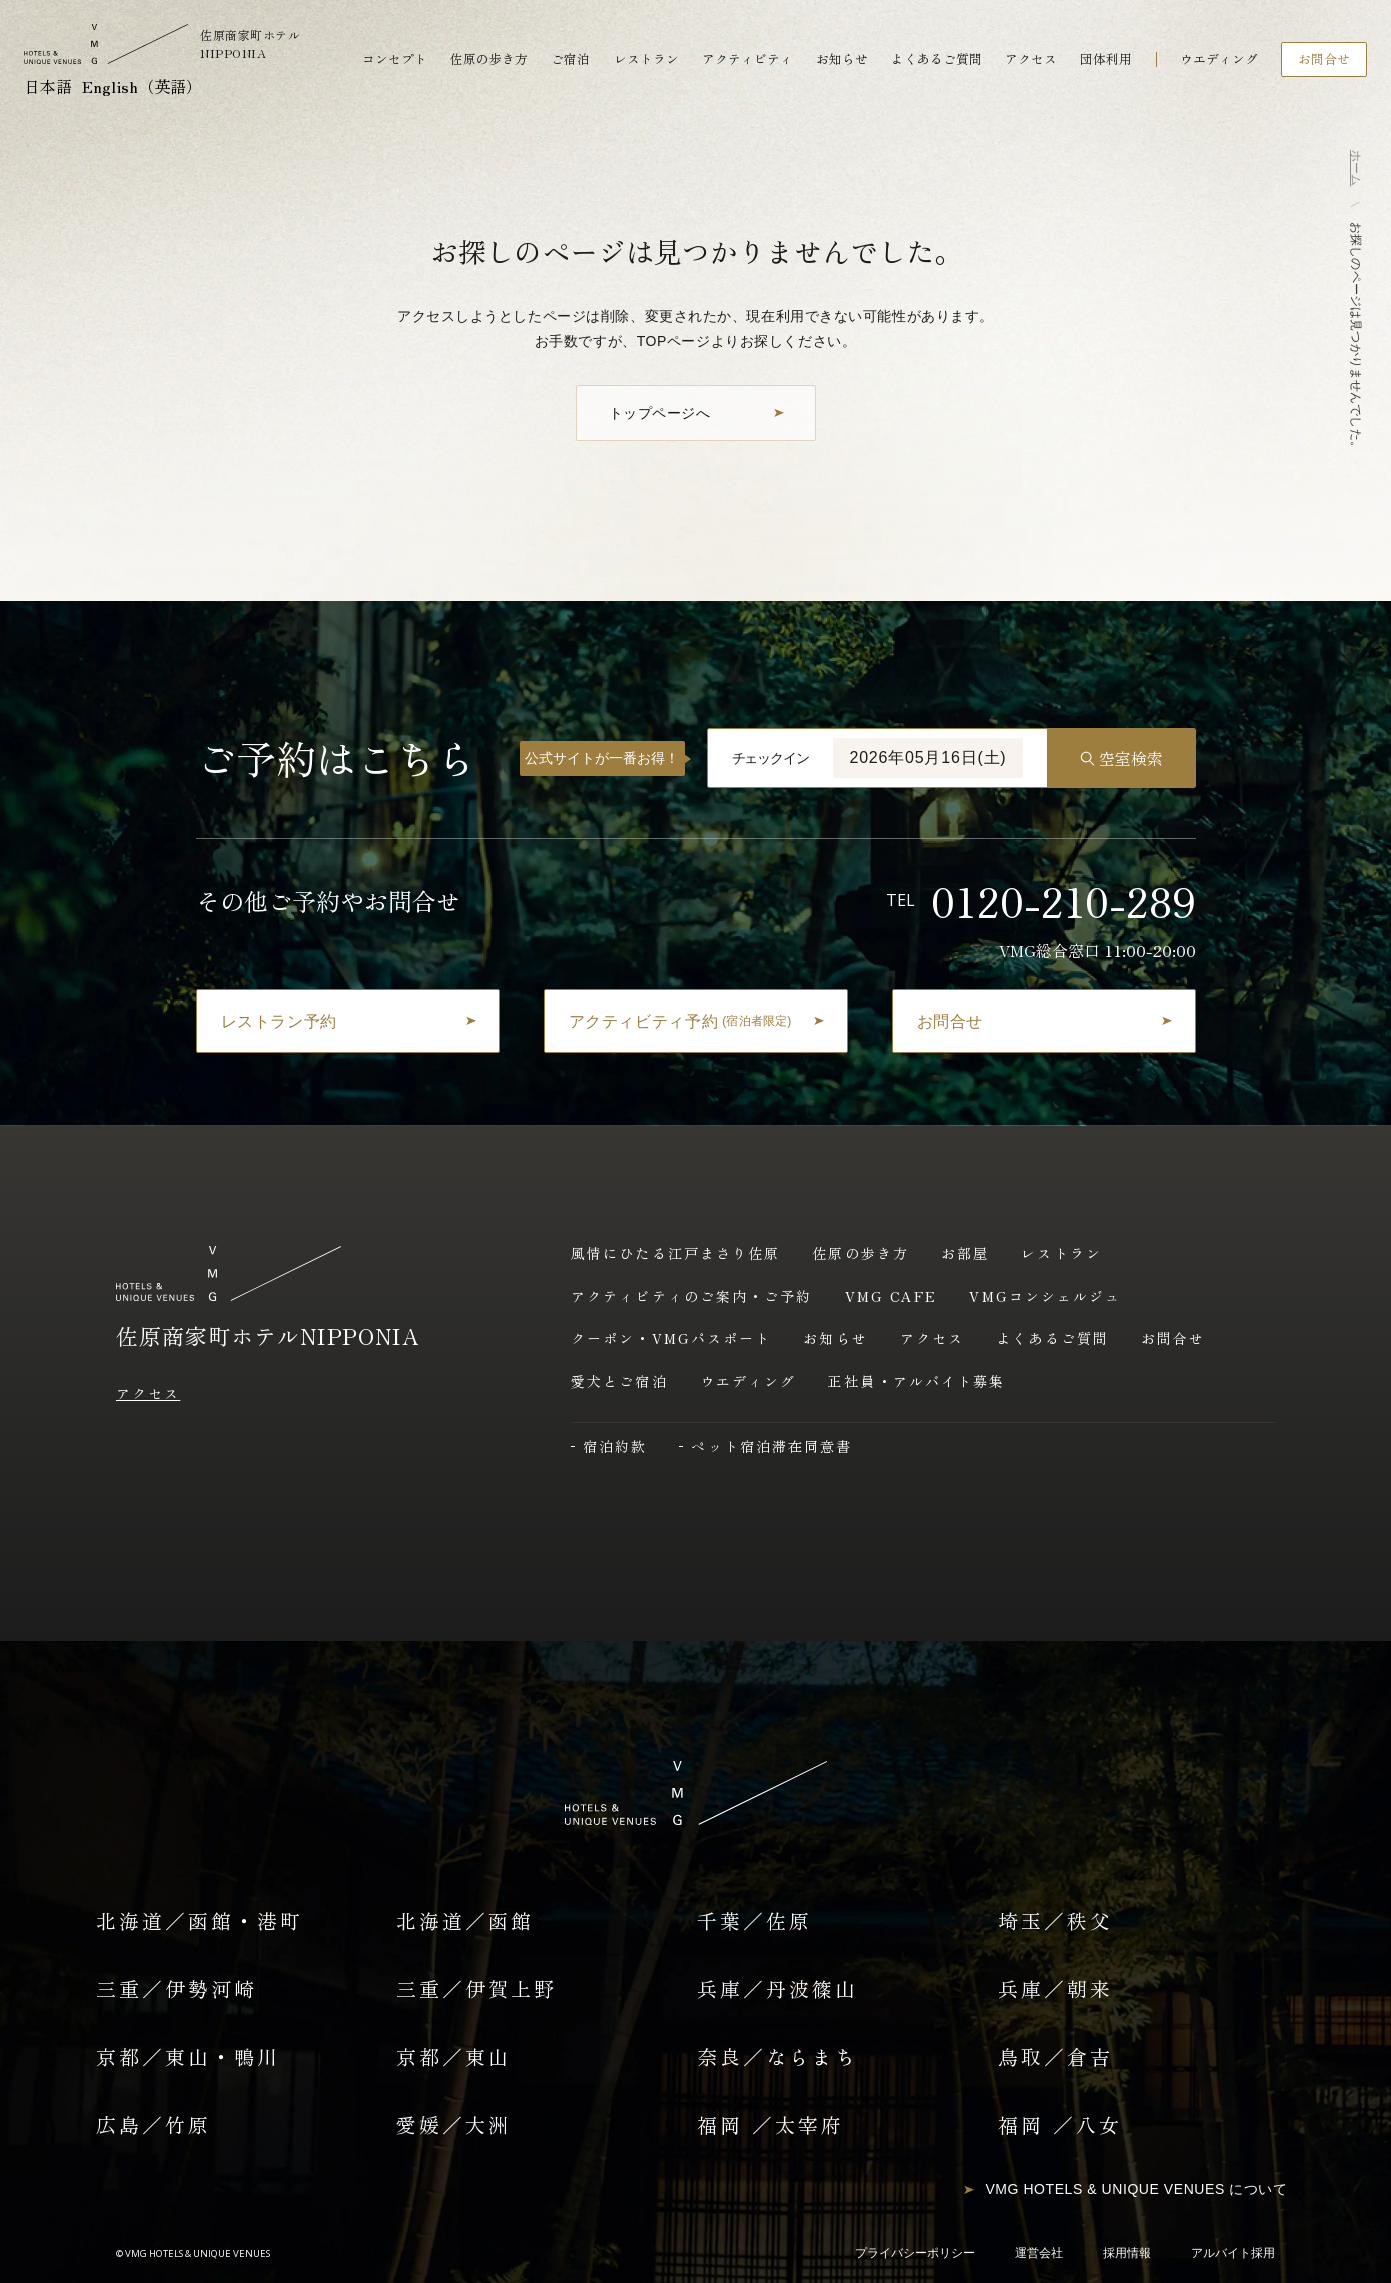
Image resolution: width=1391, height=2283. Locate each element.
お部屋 (965, 1253)
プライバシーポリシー (915, 2253)
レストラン (646, 59)
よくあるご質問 (936, 59)
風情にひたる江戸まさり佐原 (675, 1253)
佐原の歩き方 (489, 59)
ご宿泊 (570, 59)
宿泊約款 (615, 1446)
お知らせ (842, 59)
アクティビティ (747, 59)
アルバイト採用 (1233, 2253)
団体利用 (1106, 59)
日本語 (48, 86)
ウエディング (1219, 59)
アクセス (1031, 59)
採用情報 (1127, 2253)
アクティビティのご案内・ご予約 (692, 1296)
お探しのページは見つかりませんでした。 (1356, 337)
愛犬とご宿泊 (619, 1381)
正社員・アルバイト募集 (916, 1381)
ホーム (1356, 168)
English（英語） (142, 86)
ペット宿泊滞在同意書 (771, 1446)
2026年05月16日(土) (927, 757)
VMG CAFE (891, 1296)
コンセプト (394, 59)
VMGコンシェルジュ (1045, 1296)
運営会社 (1039, 2253)
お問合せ (1173, 1338)
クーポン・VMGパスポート (671, 1338)
